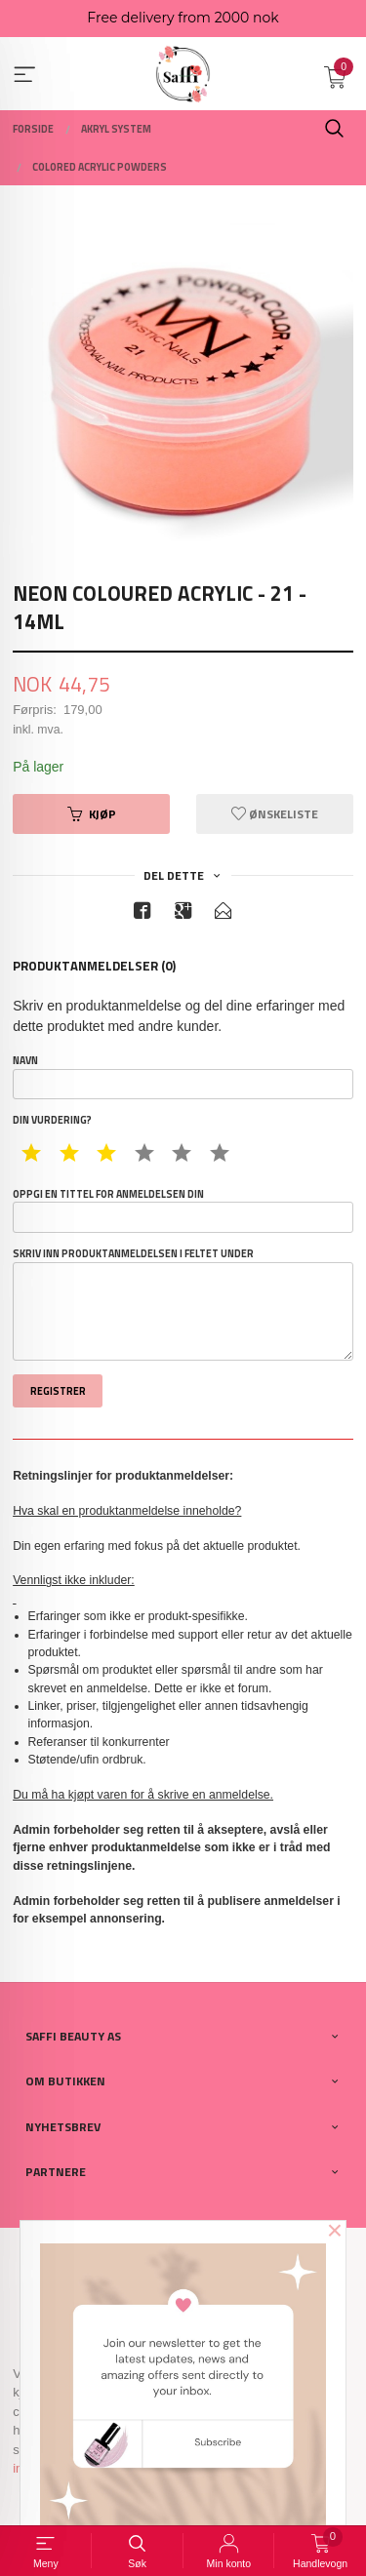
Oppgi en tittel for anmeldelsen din (183, 1210)
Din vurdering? (52, 1120)
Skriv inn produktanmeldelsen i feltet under (183, 1304)
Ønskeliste (274, 814)
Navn (183, 1076)
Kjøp (91, 814)
